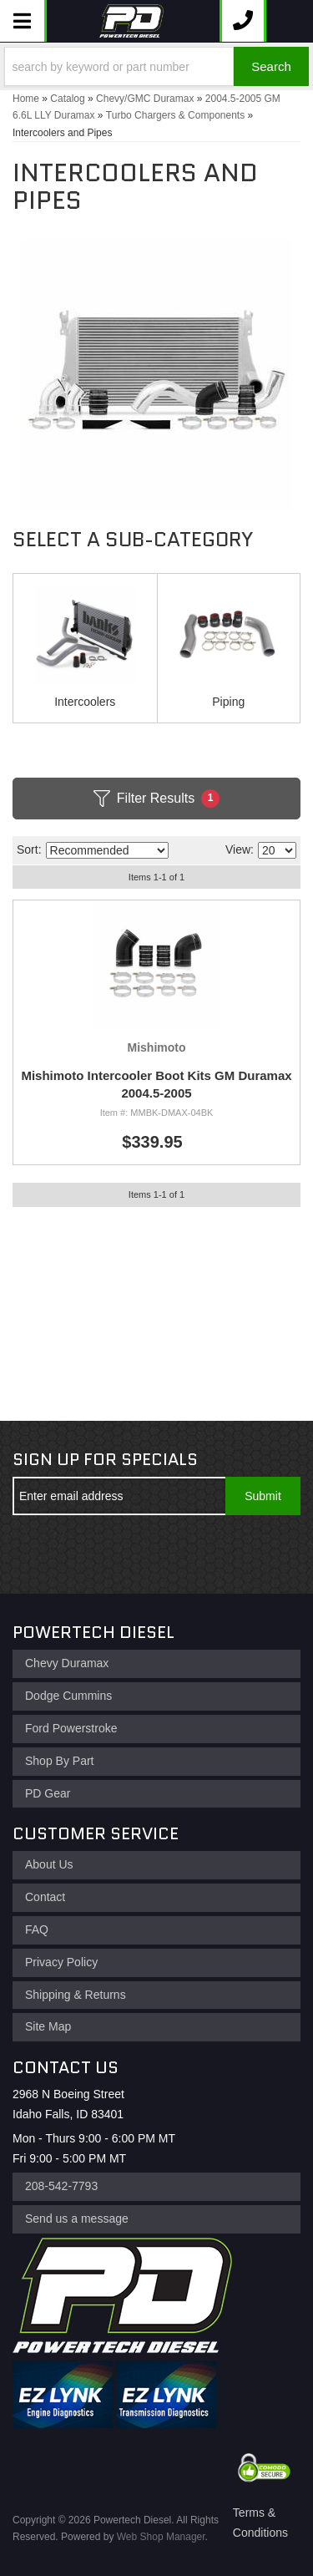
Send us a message (77, 2218)
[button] (156, 66)
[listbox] (107, 850)
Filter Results (156, 798)
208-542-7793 (61, 2186)
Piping (228, 701)
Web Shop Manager (161, 2537)
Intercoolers (84, 701)
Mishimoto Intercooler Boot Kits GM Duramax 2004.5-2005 (156, 1084)
